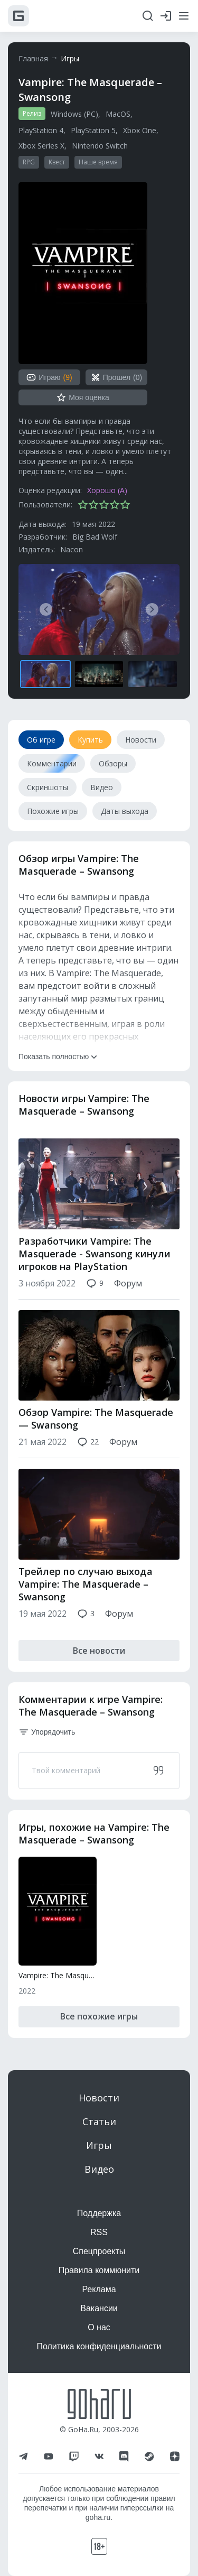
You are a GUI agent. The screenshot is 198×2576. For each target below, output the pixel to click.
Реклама (99, 2289)
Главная (33, 58)
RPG (29, 161)
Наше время (98, 161)
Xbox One (139, 130)
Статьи (99, 2121)
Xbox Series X (41, 146)
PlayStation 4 (40, 130)
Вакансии (99, 2308)
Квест (57, 161)
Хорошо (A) (107, 490)
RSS (99, 2232)
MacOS (118, 114)
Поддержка (99, 2213)
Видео (99, 2169)
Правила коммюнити (99, 2270)
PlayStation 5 (93, 130)
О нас (99, 2327)
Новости (99, 2097)
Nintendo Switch (100, 146)
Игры (70, 58)
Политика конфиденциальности (98, 2346)
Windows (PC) (74, 114)
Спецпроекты (99, 2251)
